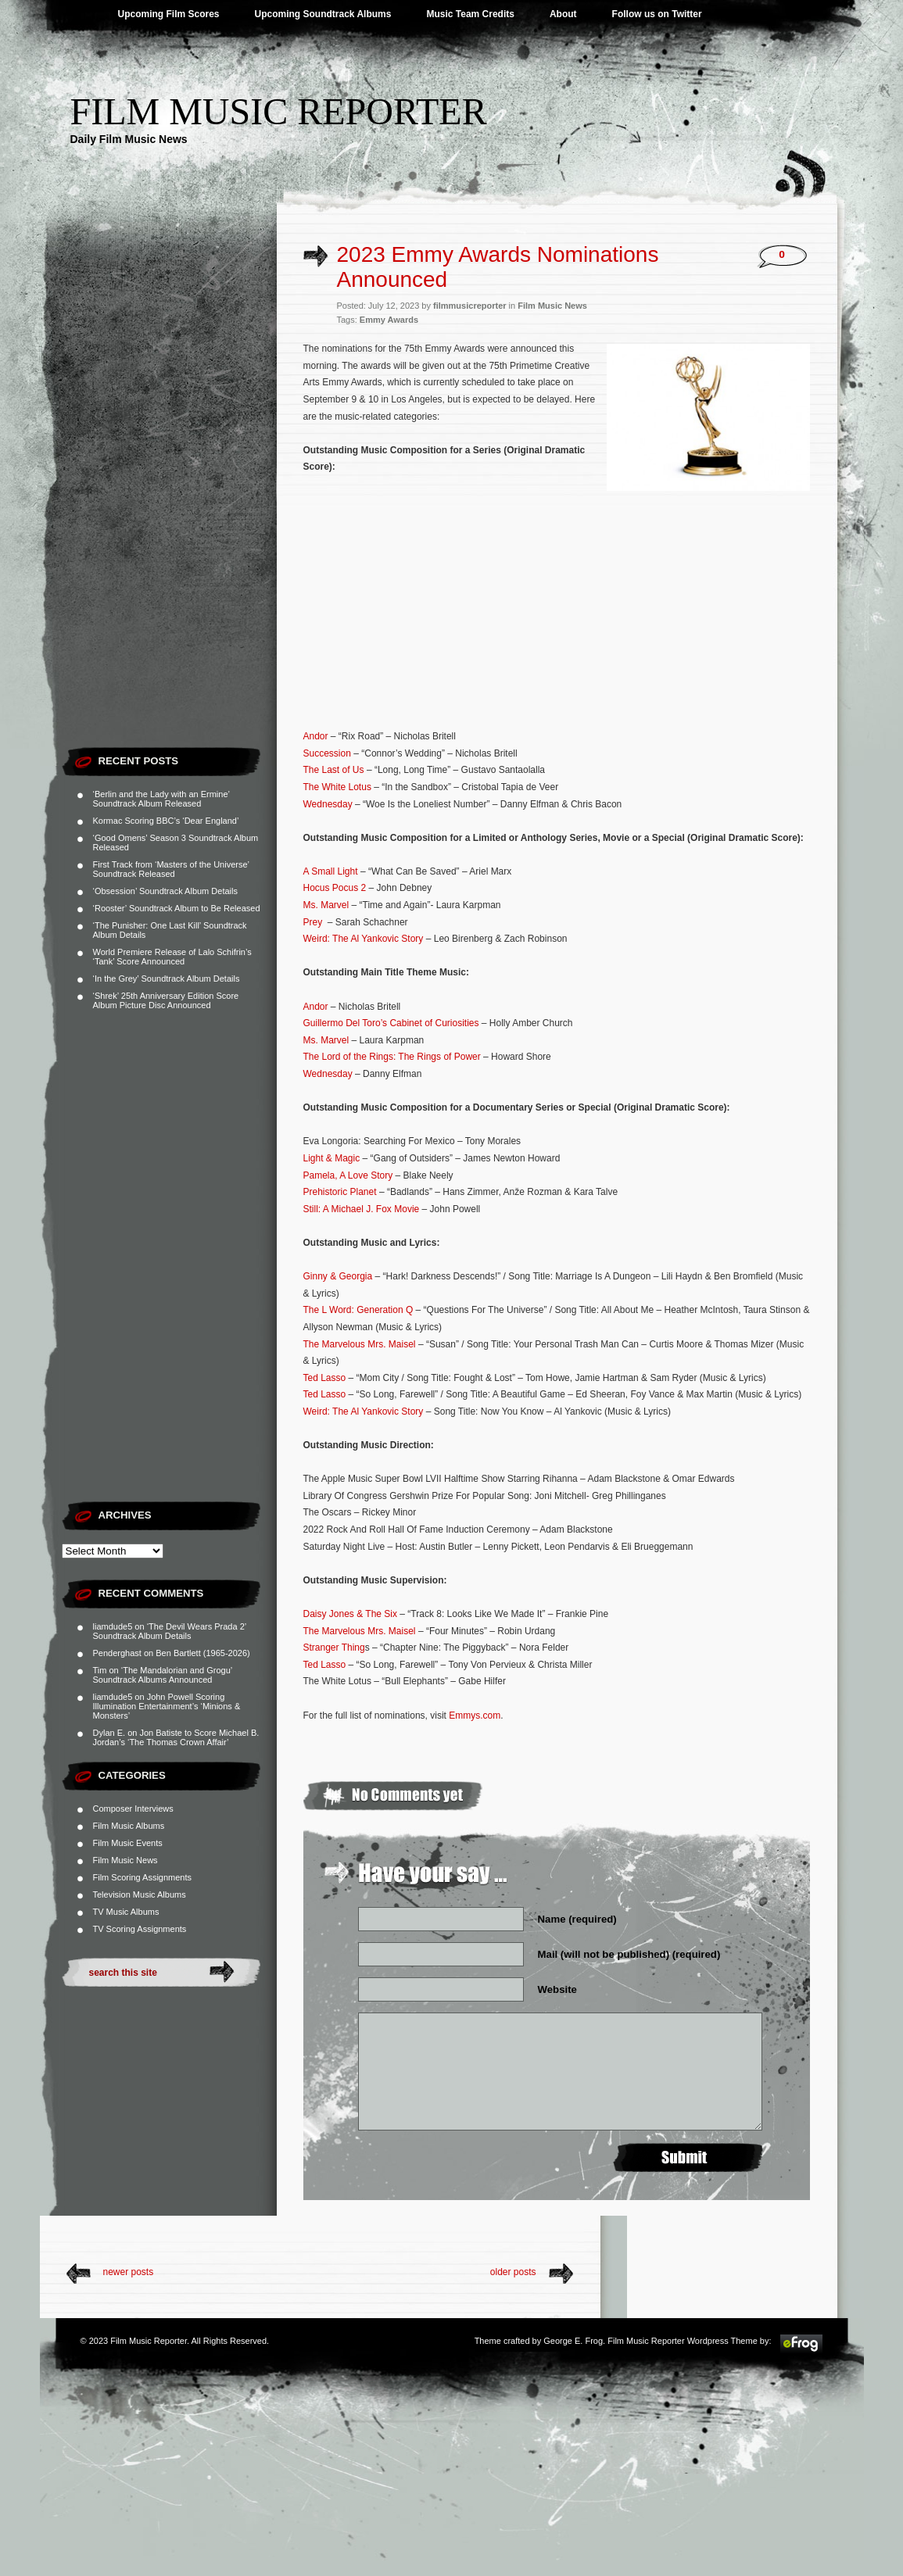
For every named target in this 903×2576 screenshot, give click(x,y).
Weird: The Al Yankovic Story (363, 938)
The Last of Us (333, 769)
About (563, 14)
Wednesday (328, 804)
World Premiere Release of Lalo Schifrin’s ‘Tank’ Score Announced (172, 956)
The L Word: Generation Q (358, 1309)
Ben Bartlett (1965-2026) (202, 1653)
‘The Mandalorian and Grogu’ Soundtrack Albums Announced (162, 1674)
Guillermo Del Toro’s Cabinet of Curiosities (391, 1023)
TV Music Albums (126, 1911)
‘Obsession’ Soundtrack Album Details (165, 891)
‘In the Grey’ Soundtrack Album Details (166, 978)
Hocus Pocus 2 (335, 887)
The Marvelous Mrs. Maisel (359, 1344)
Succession (327, 753)
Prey (313, 922)
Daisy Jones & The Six (350, 1613)
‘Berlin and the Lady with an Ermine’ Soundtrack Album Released (161, 798)
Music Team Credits (470, 14)
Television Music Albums (139, 1894)
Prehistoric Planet (340, 1191)
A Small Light (330, 871)
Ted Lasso (324, 1377)
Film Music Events (128, 1843)
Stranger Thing (334, 1647)
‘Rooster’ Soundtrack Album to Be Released (176, 908)
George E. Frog (573, 2340)
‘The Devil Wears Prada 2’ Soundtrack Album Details (169, 1631)
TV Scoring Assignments (140, 1929)
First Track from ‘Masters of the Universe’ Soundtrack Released (171, 869)
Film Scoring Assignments (142, 1877)
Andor (315, 736)
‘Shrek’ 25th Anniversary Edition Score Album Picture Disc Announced (166, 1000)
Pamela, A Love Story (348, 1175)
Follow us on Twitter (657, 14)
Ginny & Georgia (338, 1276)
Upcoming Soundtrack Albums (323, 14)
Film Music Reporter (278, 111)
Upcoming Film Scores (169, 14)
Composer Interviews (133, 1808)
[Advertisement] (169, 504)
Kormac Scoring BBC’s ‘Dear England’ (166, 820)
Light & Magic (331, 1158)
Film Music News (125, 1860)
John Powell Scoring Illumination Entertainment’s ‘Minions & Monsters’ (167, 1706)
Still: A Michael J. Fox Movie (361, 1209)
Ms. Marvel (326, 905)
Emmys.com (474, 1715)
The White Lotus (337, 787)
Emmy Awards (389, 319)
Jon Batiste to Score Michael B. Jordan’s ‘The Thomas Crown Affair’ (176, 1737)
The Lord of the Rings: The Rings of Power (392, 1056)
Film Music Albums (129, 1825)
